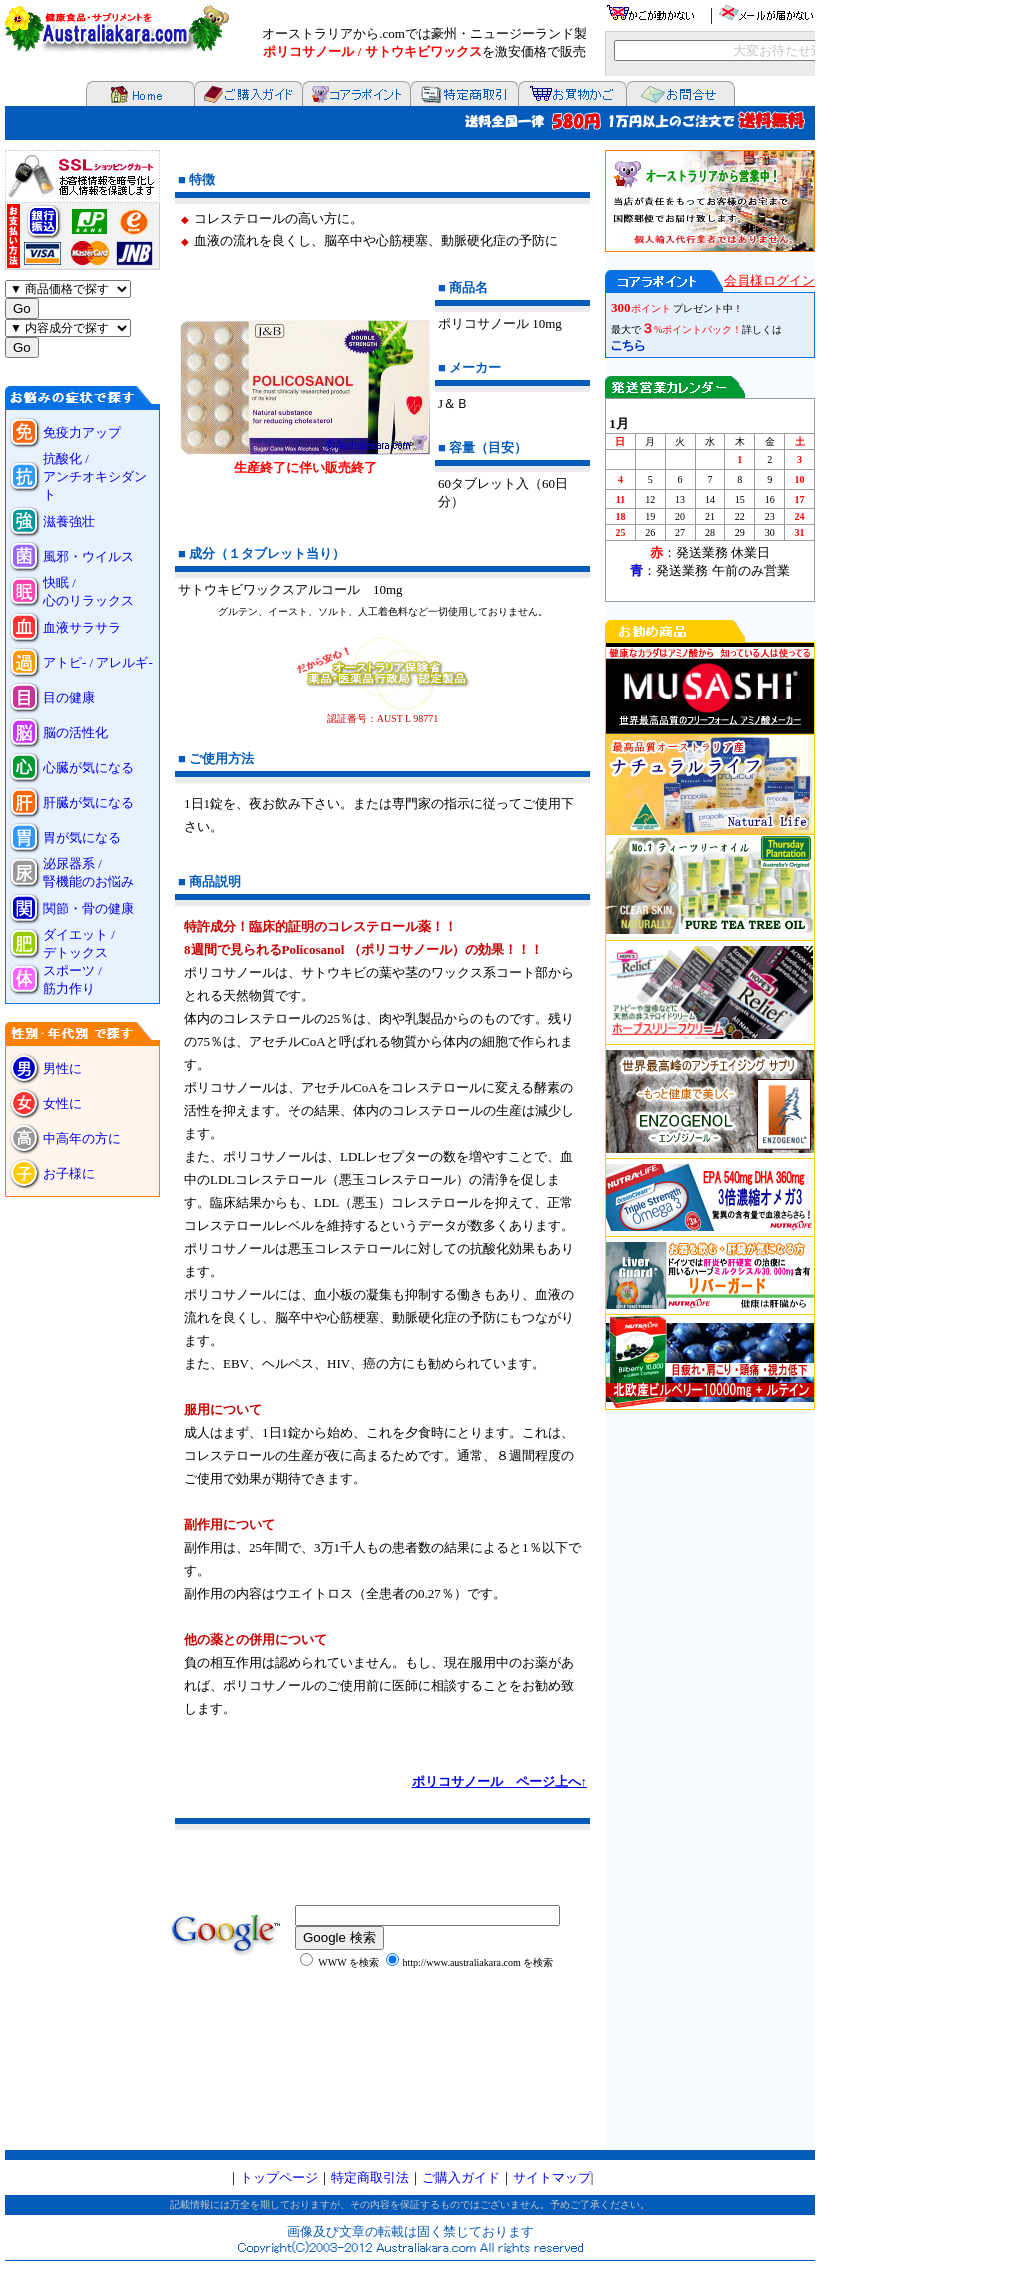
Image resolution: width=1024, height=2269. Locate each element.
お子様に (75, 1173)
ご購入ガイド (461, 2177)
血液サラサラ (82, 627)
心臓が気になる (88, 767)
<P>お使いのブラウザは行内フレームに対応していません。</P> (710, 1150)
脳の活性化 (75, 732)
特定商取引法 (370, 2177)
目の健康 (69, 697)
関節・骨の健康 (88, 908)
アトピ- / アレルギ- (98, 662)
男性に (62, 1068)
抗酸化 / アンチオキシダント (95, 476)
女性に (62, 1103)
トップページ (279, 2177)
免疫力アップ (82, 432)
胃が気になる (82, 837)
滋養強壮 (69, 521)
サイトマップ (552, 2177)
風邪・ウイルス (88, 556)
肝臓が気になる (88, 802)
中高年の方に (82, 1138)
